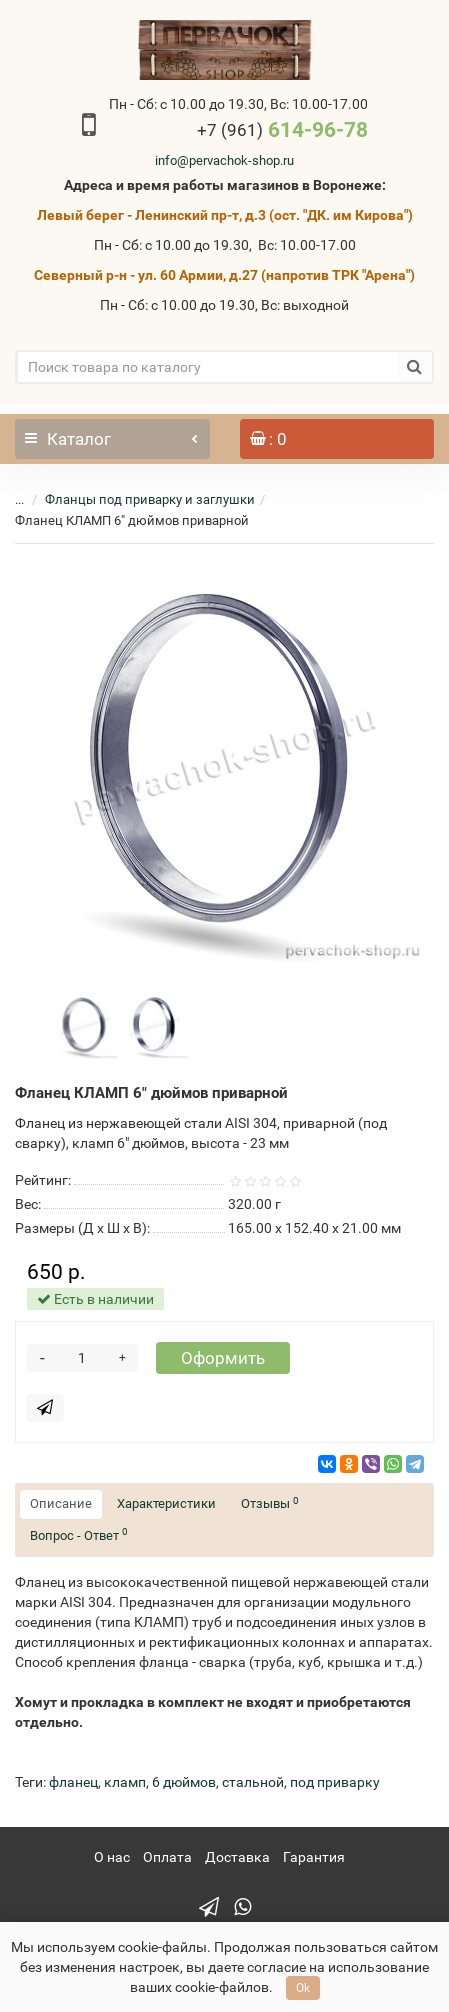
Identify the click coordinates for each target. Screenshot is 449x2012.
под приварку (335, 1782)
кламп (125, 1782)
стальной (253, 1782)
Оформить (223, 1358)
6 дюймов (184, 1782)
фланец (73, 1782)
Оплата (167, 1857)
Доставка (237, 1857)
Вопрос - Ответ (79, 1534)
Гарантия (314, 1857)
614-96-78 (282, 130)
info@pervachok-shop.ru (224, 160)
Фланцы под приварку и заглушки (150, 499)
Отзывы (270, 1503)
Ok (303, 1988)
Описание (61, 1503)
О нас (112, 1857)
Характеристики (166, 1503)
